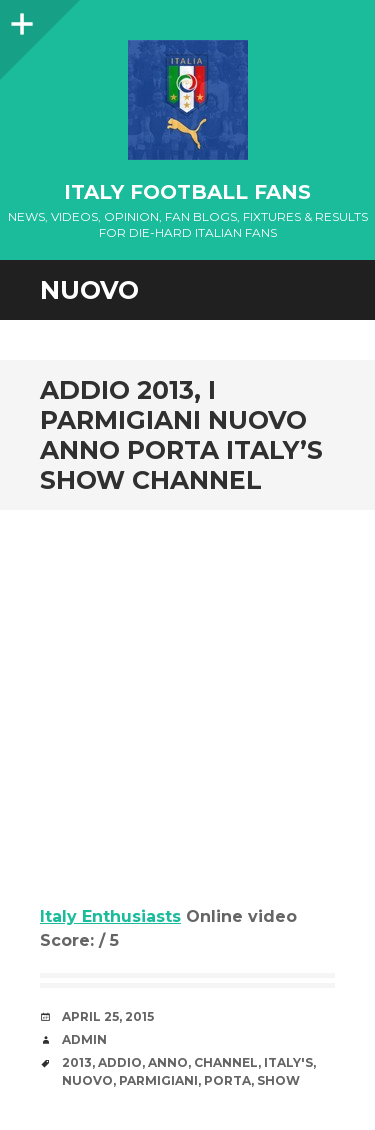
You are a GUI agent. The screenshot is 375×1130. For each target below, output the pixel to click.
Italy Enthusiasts (110, 916)
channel (226, 1062)
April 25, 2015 (108, 1016)
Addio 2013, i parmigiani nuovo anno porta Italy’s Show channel (181, 435)
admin (84, 1039)
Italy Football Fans (187, 192)
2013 (77, 1062)
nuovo (87, 1080)
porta (227, 1080)
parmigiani (158, 1080)
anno (168, 1062)
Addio (120, 1062)
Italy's (288, 1062)
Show (278, 1080)
